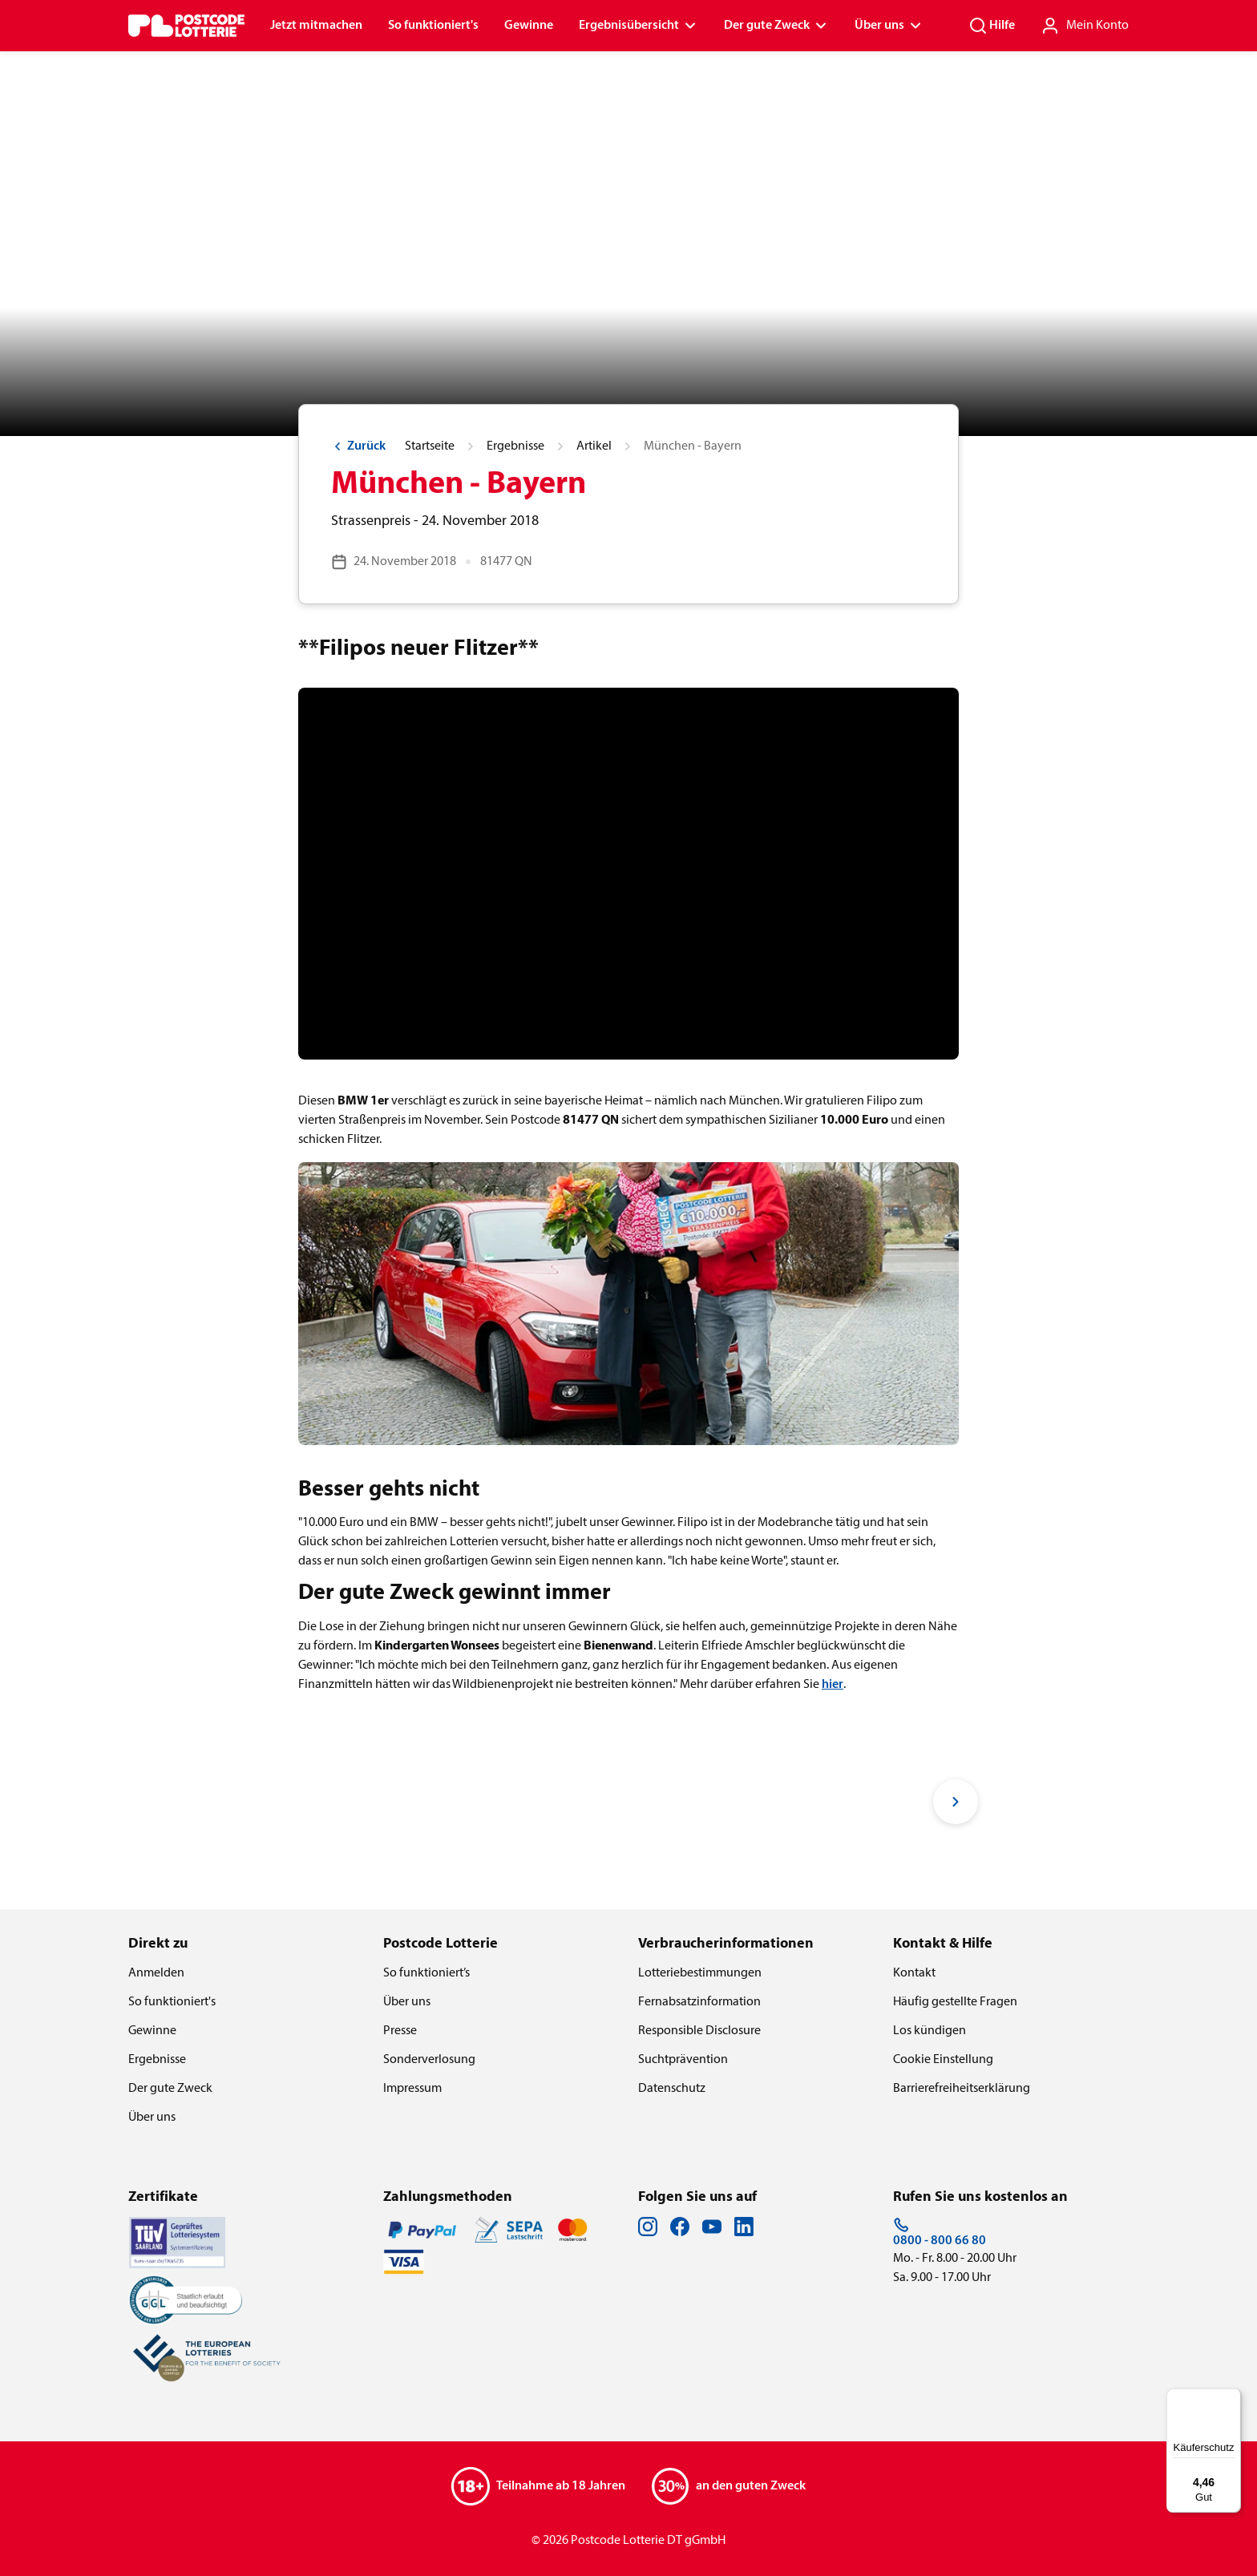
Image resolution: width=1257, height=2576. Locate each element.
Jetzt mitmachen (316, 25)
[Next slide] (955, 1801)
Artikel (594, 446)
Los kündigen (929, 2031)
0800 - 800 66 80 (939, 2232)
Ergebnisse (515, 446)
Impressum (412, 2088)
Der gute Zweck (776, 26)
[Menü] (1231, 2398)
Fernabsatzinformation (699, 2002)
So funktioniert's (433, 25)
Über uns (889, 26)
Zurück (358, 446)
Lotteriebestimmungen (700, 1973)
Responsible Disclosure (699, 2031)
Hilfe (991, 25)
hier (832, 1684)
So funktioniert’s (426, 1973)
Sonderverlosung (429, 2059)
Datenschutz (671, 2088)
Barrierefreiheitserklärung (961, 2088)
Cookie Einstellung (943, 2059)
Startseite (430, 446)
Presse (400, 2031)
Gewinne (528, 25)
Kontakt (914, 1973)
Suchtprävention (683, 2059)
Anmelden (156, 1973)
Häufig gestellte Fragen (955, 2002)
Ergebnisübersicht (638, 26)
